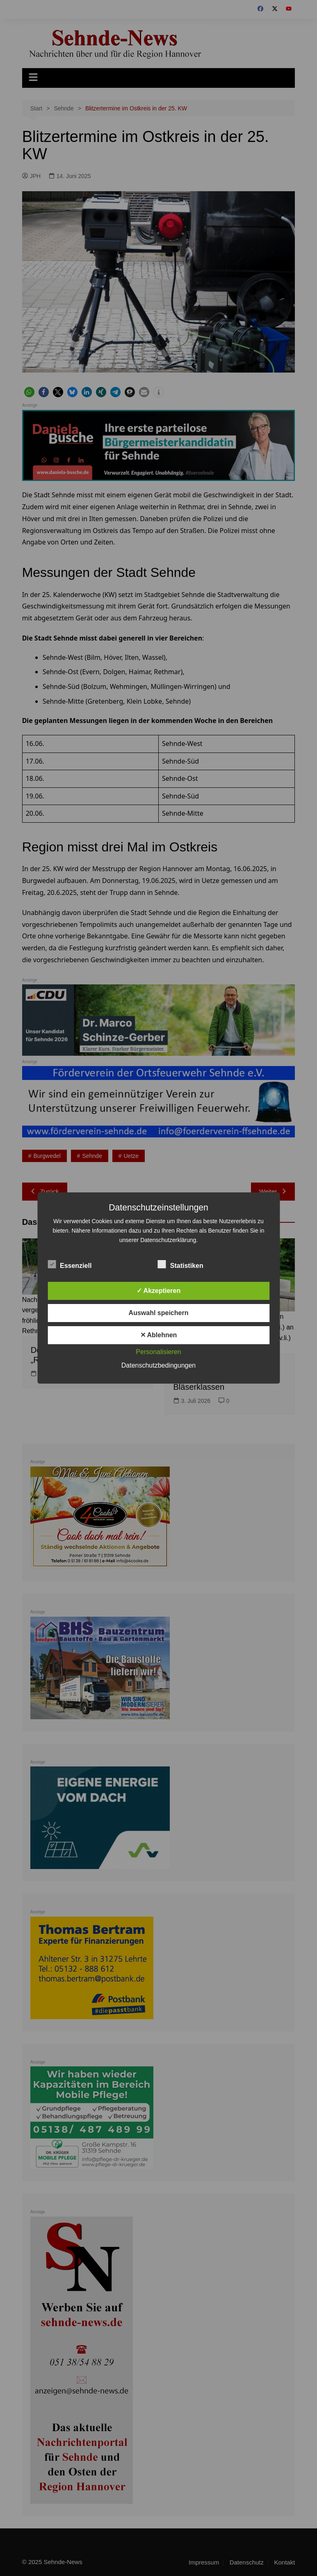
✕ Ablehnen (158, 1334)
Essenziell (69, 1264)
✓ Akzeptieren (159, 1290)
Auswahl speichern (159, 1312)
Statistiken (180, 1264)
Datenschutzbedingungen (158, 1365)
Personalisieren (158, 1351)
